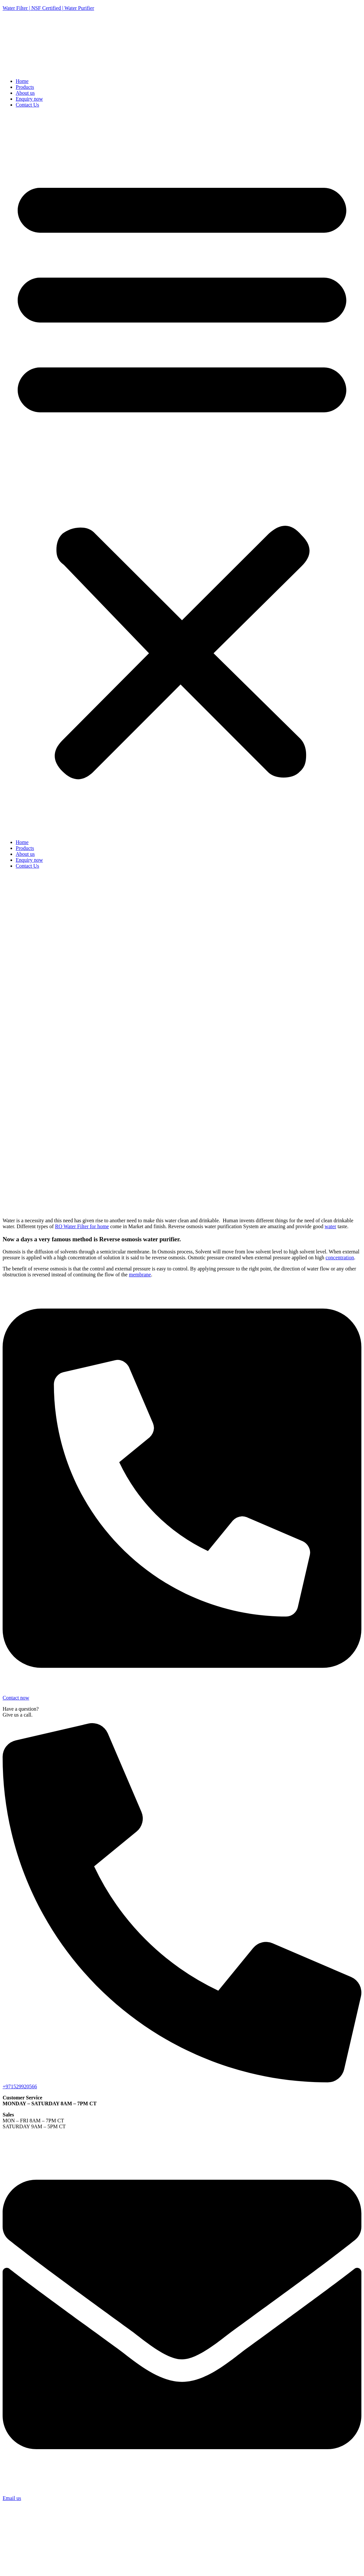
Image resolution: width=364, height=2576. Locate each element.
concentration (339, 1257)
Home (22, 81)
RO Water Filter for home (82, 1226)
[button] (182, 473)
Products (25, 87)
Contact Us (27, 105)
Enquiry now (29, 99)
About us (25, 93)
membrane (140, 1274)
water (331, 1226)
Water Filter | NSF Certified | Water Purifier (48, 8)
